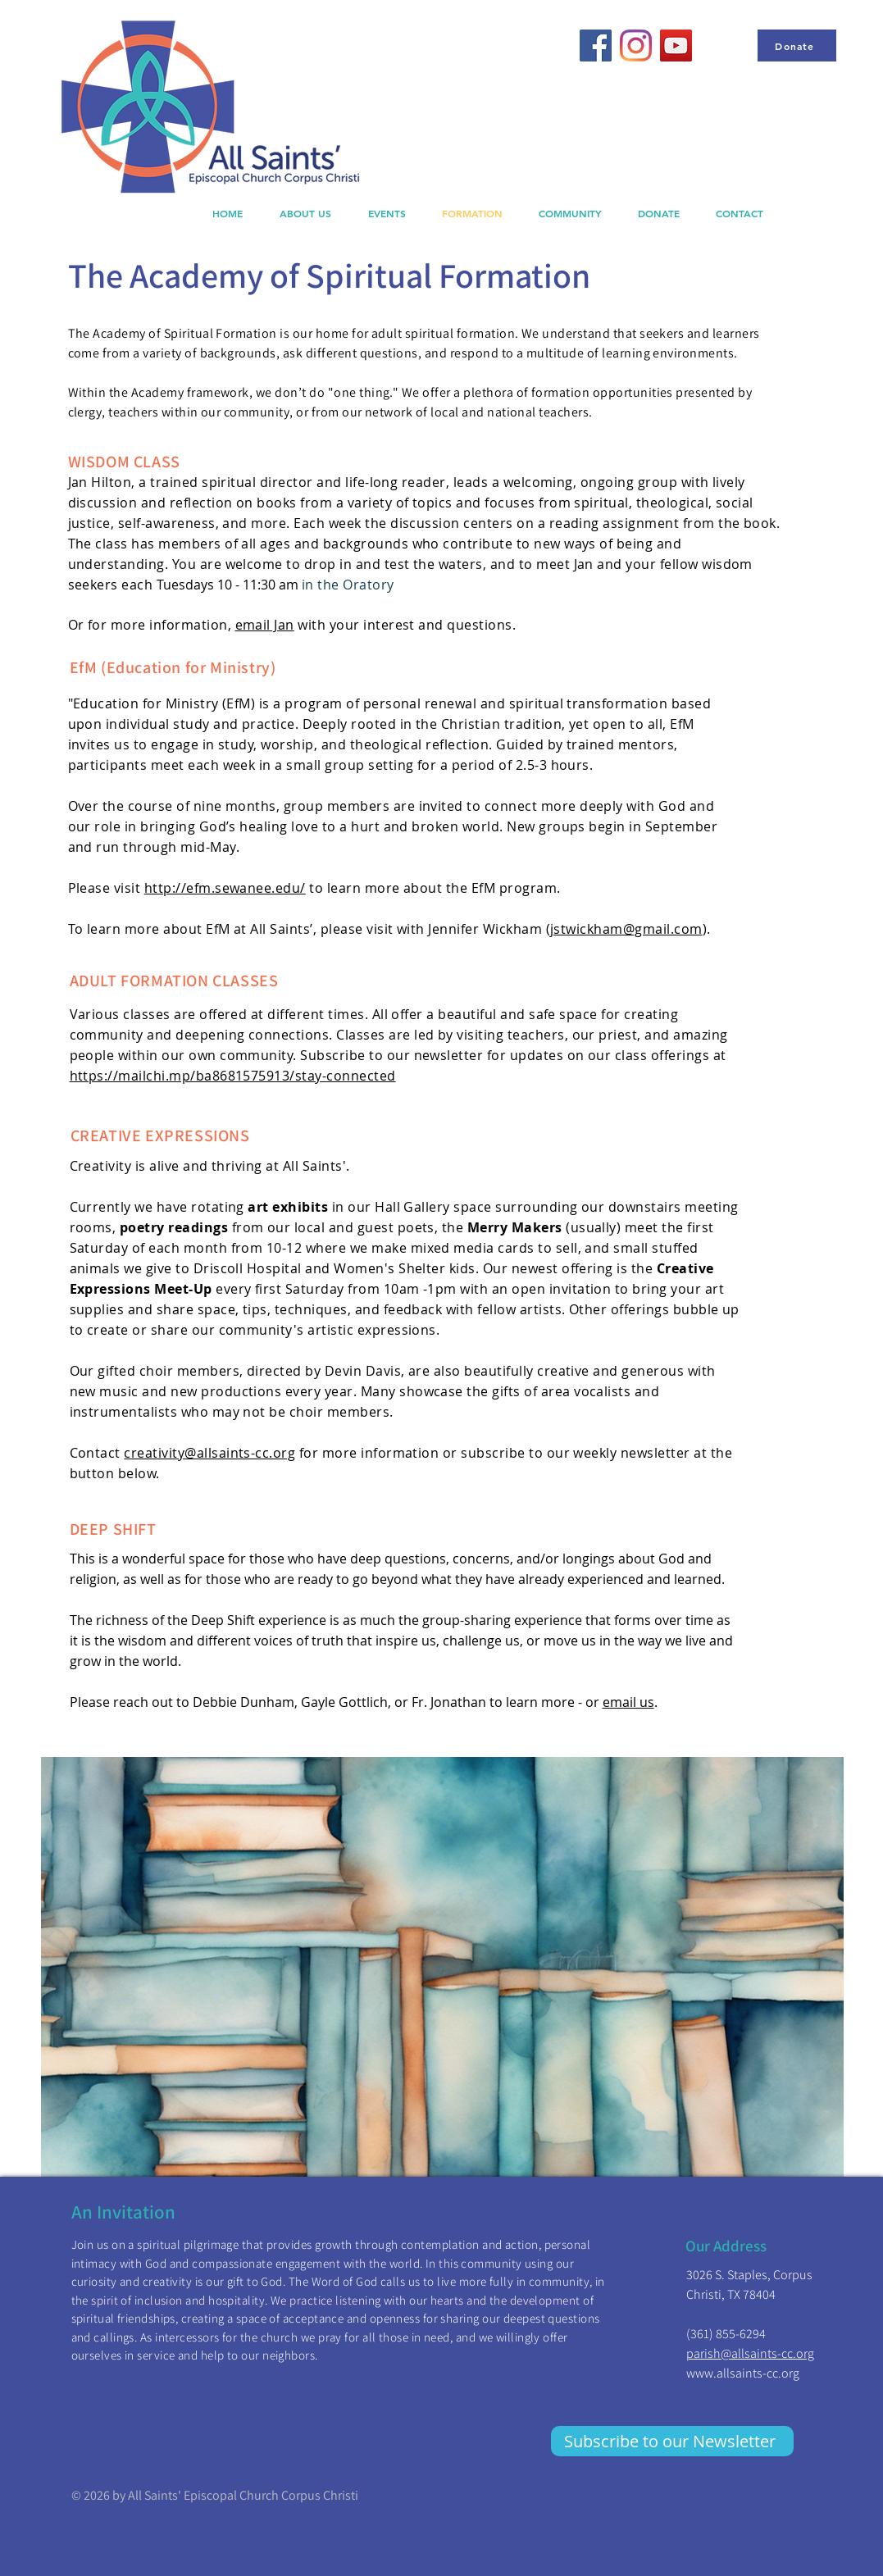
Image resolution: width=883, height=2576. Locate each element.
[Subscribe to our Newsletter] (672, 2441)
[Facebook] (596, 45)
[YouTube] (676, 45)
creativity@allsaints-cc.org (209, 1453)
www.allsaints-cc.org (742, 2373)
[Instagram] (636, 45)
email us (628, 1702)
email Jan (264, 625)
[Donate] (797, 45)
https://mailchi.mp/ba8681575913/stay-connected (233, 1076)
